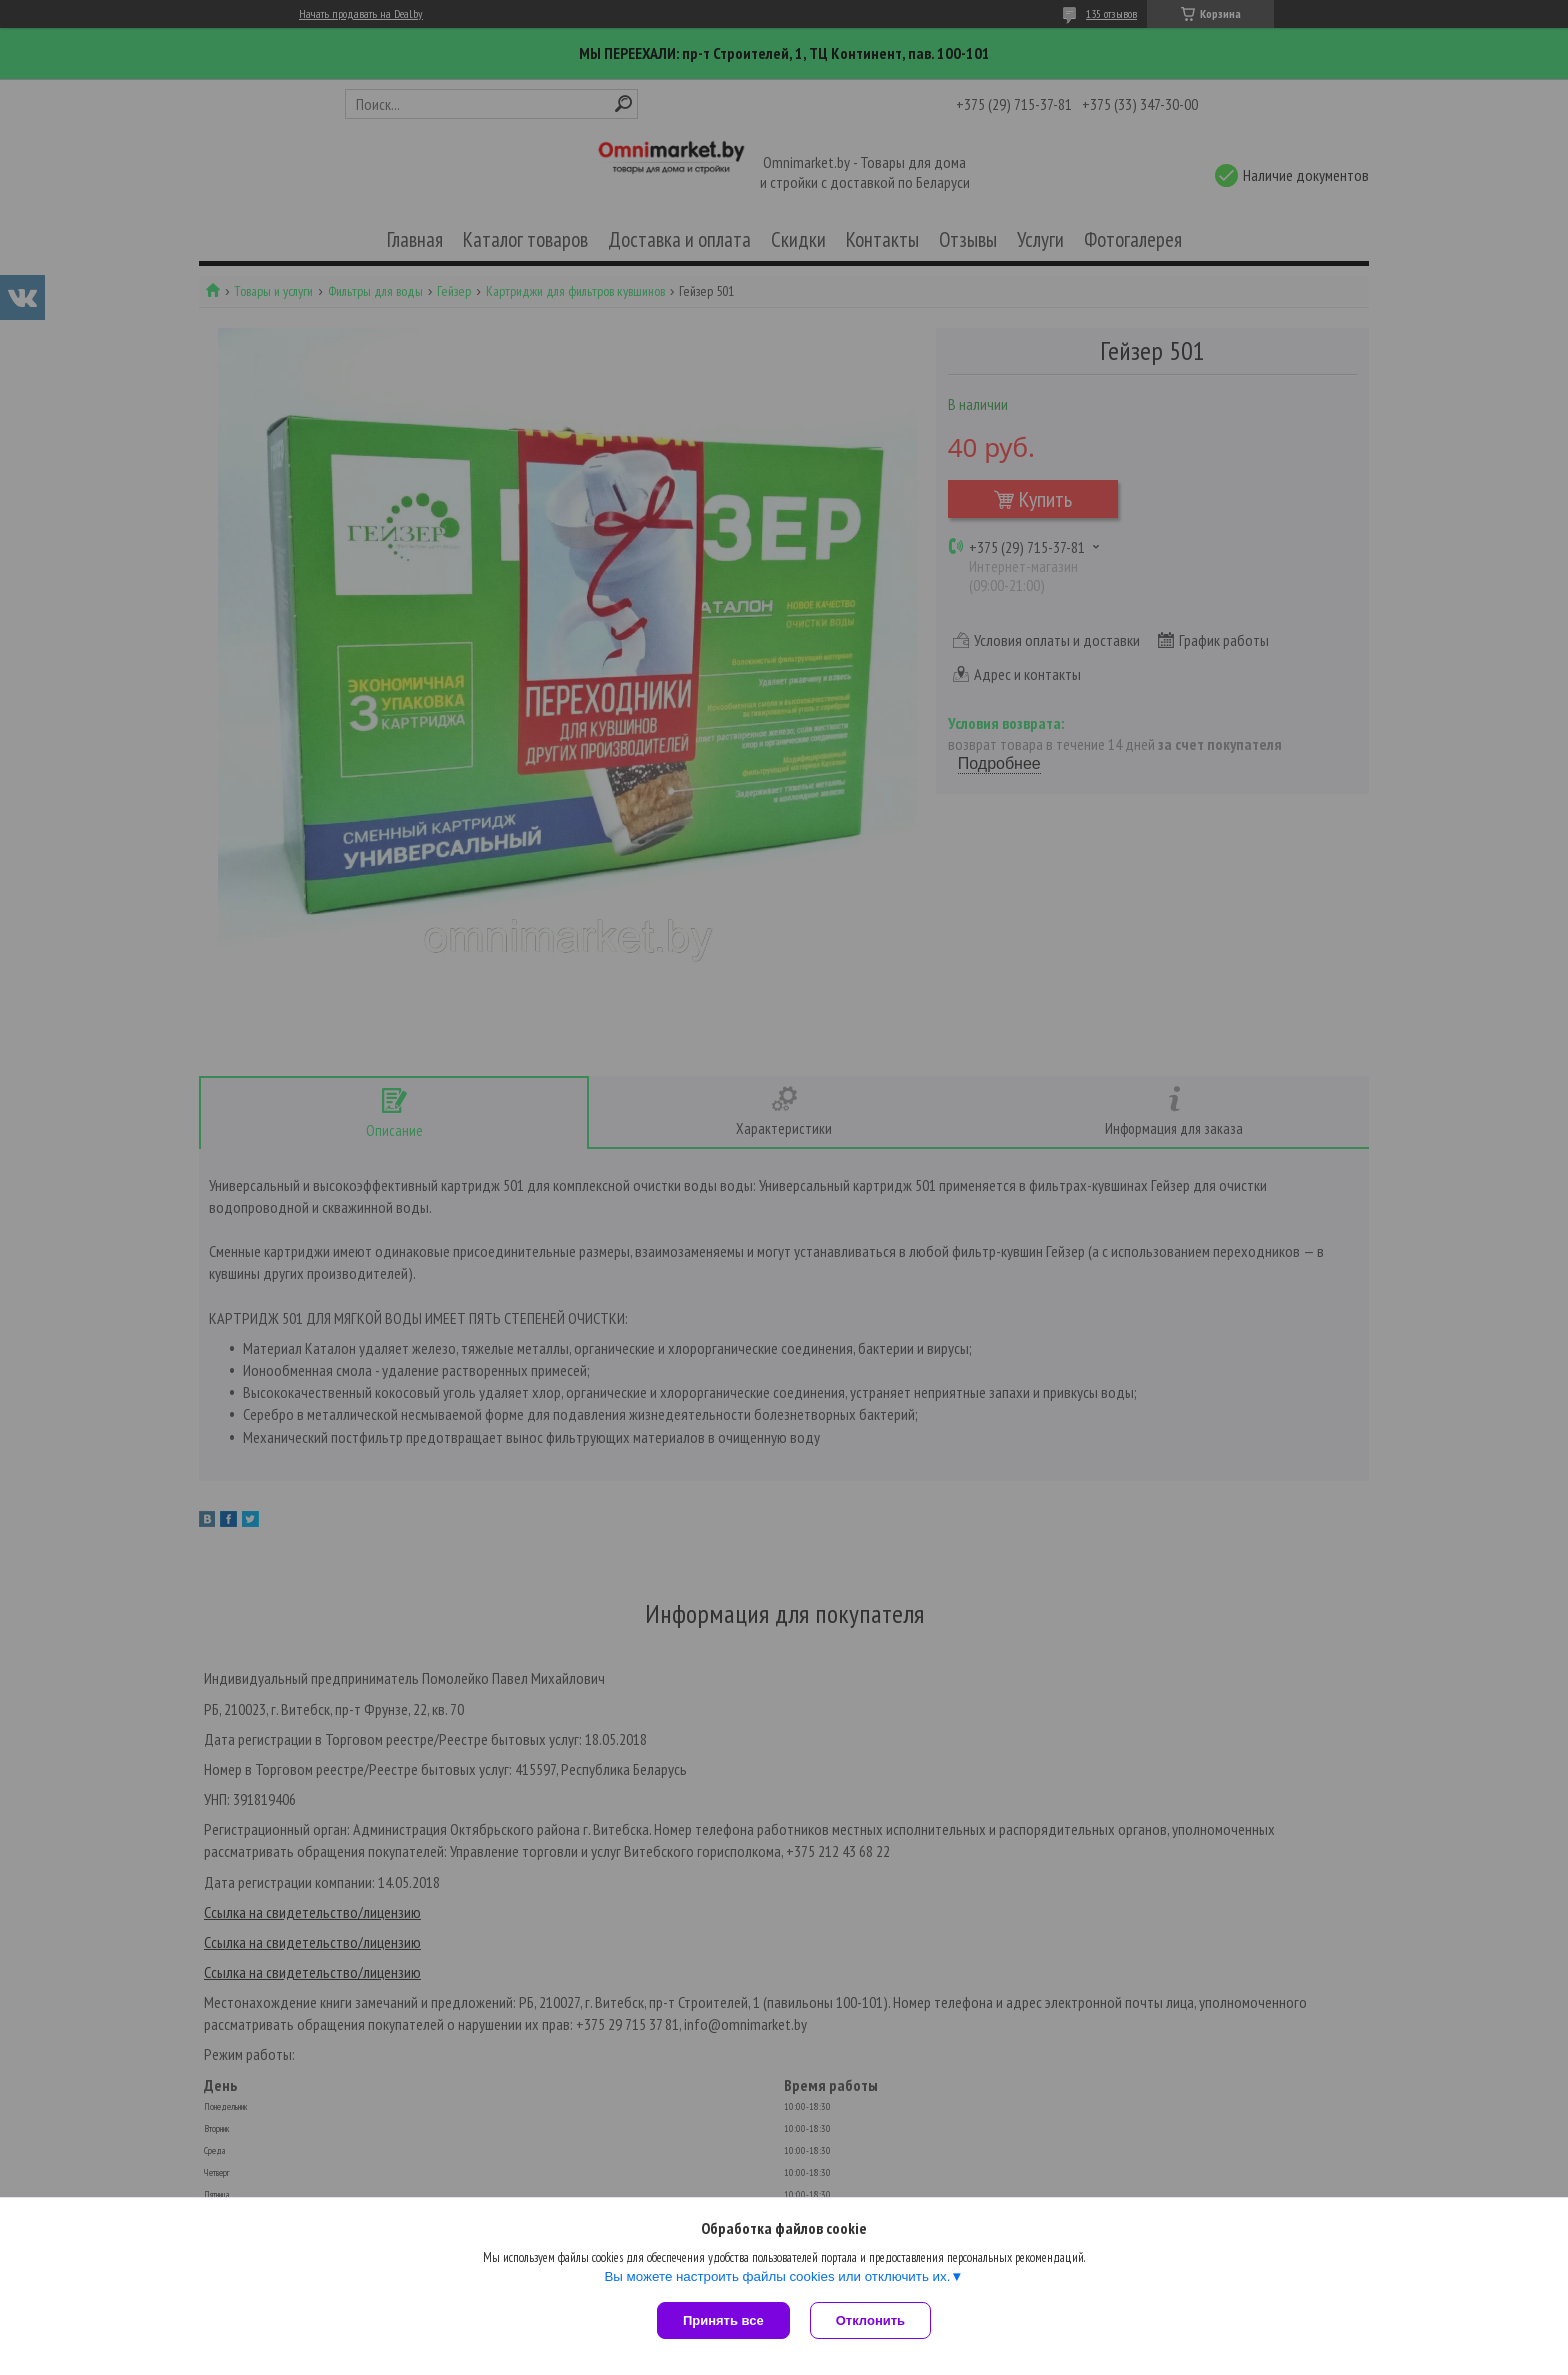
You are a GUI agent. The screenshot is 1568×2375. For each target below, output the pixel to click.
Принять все (723, 2320)
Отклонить (870, 2320)
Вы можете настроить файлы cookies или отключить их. (777, 2276)
